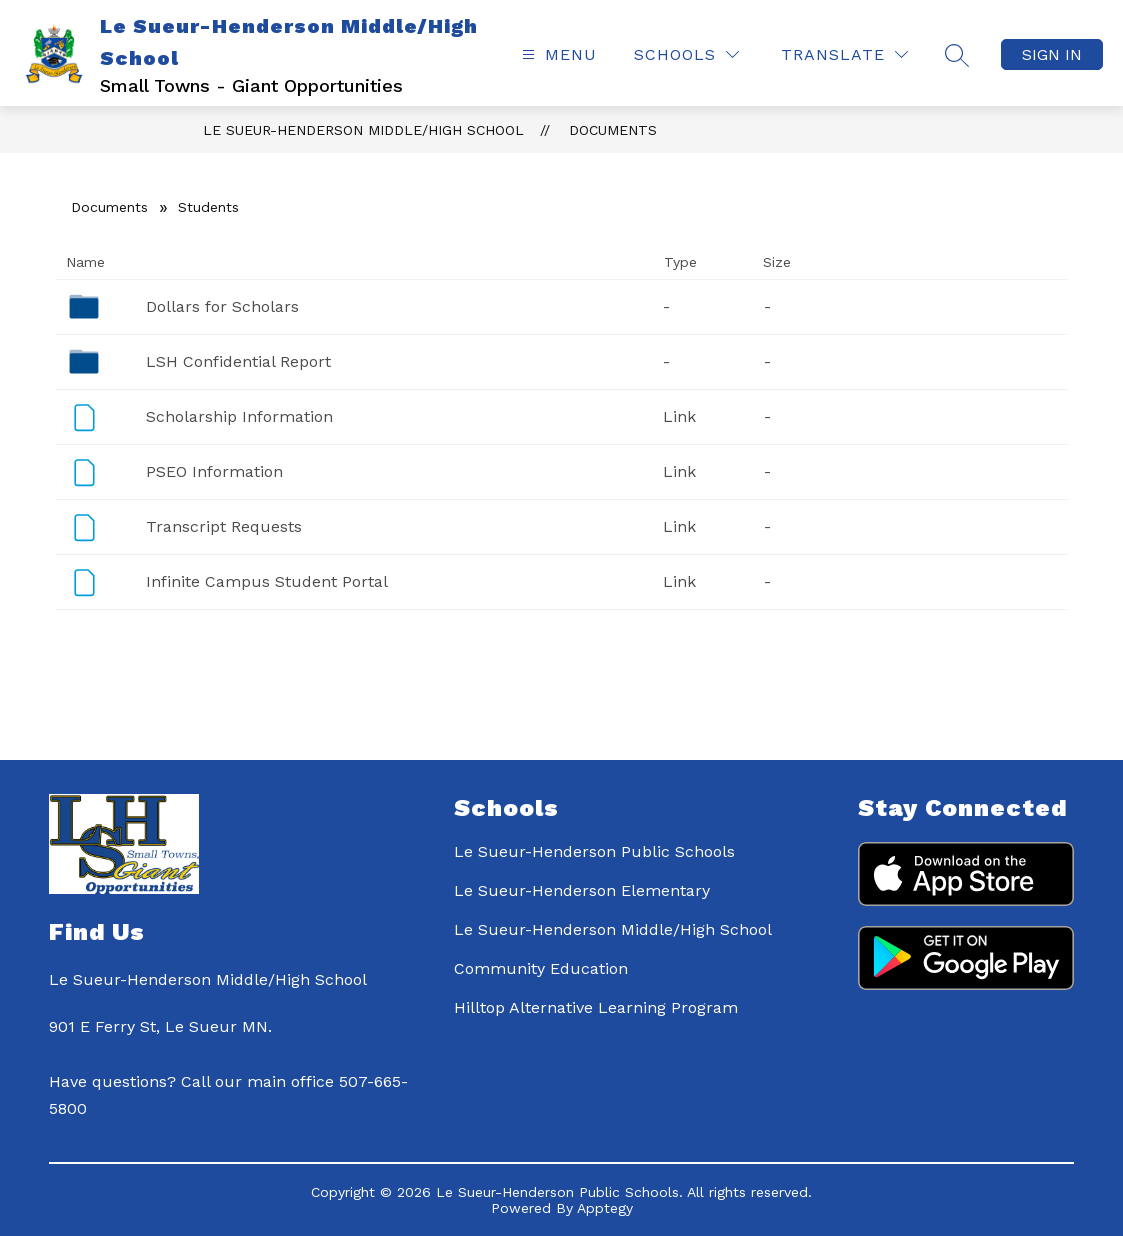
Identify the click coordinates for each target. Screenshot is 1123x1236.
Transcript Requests (224, 526)
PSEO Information (214, 471)
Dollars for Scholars (222, 306)
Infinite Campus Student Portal (267, 581)
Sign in (1052, 54)
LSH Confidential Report (238, 361)
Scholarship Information (239, 416)
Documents (613, 130)
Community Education (541, 968)
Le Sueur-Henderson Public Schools (594, 851)
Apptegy (605, 1208)
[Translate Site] (844, 54)
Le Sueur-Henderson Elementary (582, 890)
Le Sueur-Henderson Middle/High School (363, 130)
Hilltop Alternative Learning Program (596, 1007)
